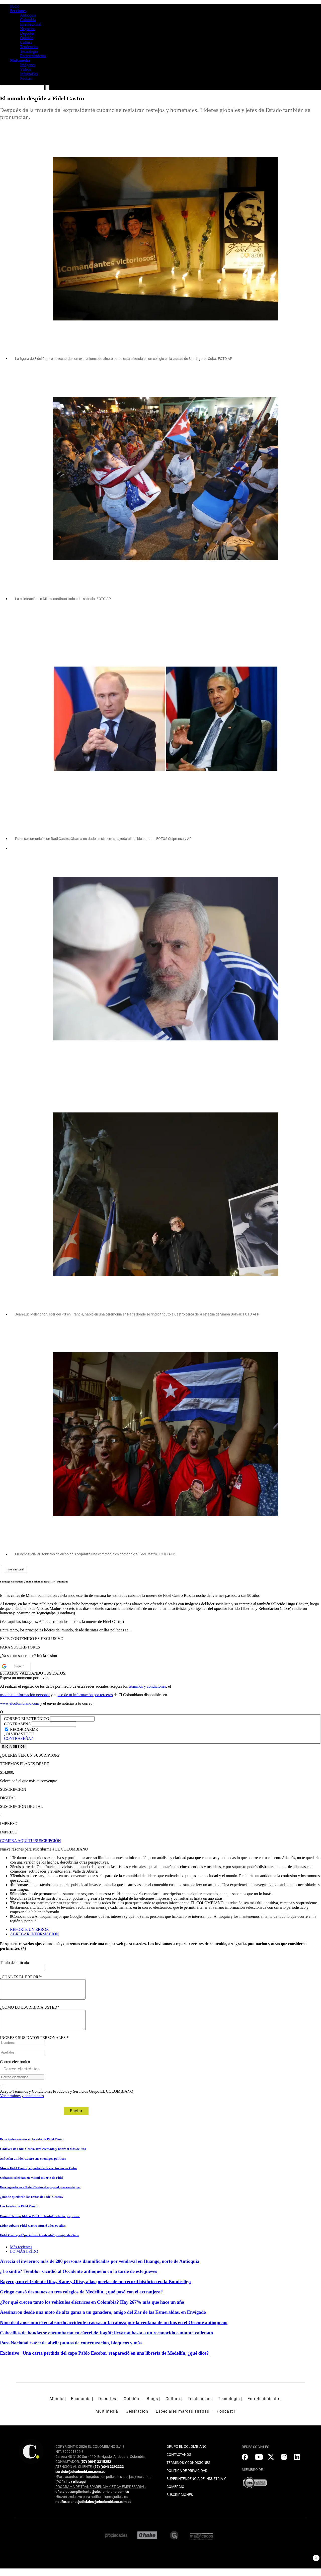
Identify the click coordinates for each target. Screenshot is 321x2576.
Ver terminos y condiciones (22, 2103)
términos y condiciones (147, 1686)
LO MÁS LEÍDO (24, 2259)
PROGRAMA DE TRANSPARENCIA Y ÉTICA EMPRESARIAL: (100, 2494)
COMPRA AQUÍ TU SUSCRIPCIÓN (30, 1840)
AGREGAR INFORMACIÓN (34, 1934)
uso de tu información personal (25, 1695)
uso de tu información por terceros (85, 1695)
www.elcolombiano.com (19, 1703)
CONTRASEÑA (18, 1724)
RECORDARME (24, 1729)
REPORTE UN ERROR (29, 1929)
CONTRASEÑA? (18, 1738)
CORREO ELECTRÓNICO (26, 1718)
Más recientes (21, 2254)
